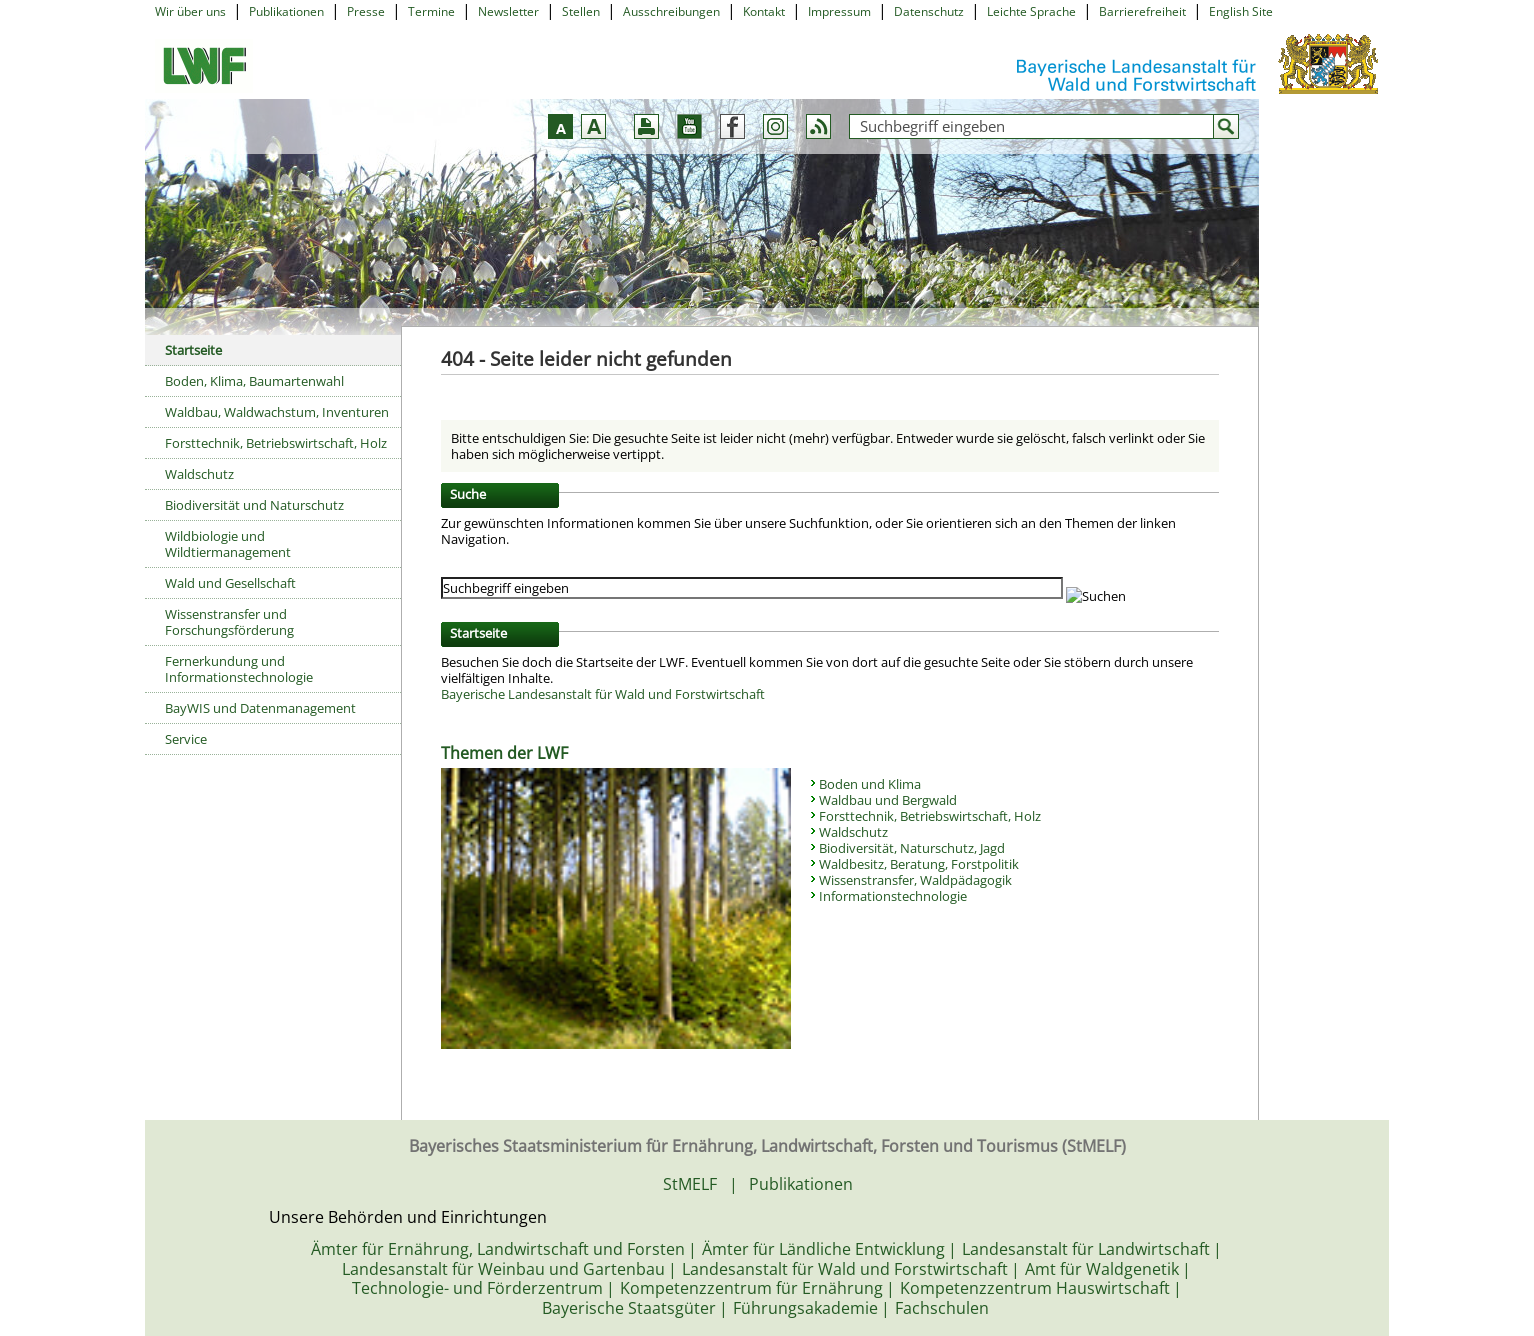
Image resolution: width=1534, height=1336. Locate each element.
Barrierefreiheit (1142, 11)
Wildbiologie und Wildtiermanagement (228, 544)
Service (186, 739)
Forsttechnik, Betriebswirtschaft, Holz (276, 443)
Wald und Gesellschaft (230, 583)
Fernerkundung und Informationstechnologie (239, 669)
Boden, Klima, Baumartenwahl (254, 381)
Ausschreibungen (671, 11)
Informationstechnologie (893, 896)
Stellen (581, 11)
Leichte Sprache (1031, 11)
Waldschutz (199, 474)
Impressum (839, 11)
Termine (431, 11)
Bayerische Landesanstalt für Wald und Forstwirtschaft (603, 694)
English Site (1241, 11)
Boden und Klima (870, 784)
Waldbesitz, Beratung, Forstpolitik (919, 864)
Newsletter (508, 11)
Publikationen (286, 11)
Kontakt (764, 11)
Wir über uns (190, 11)
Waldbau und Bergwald (888, 800)
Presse (366, 11)
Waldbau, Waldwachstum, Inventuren (277, 412)
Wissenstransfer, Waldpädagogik (915, 880)
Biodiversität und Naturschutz (254, 505)
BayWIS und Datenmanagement (260, 708)
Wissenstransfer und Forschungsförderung (229, 622)
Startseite (193, 350)
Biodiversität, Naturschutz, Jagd (912, 848)
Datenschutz (929, 11)
